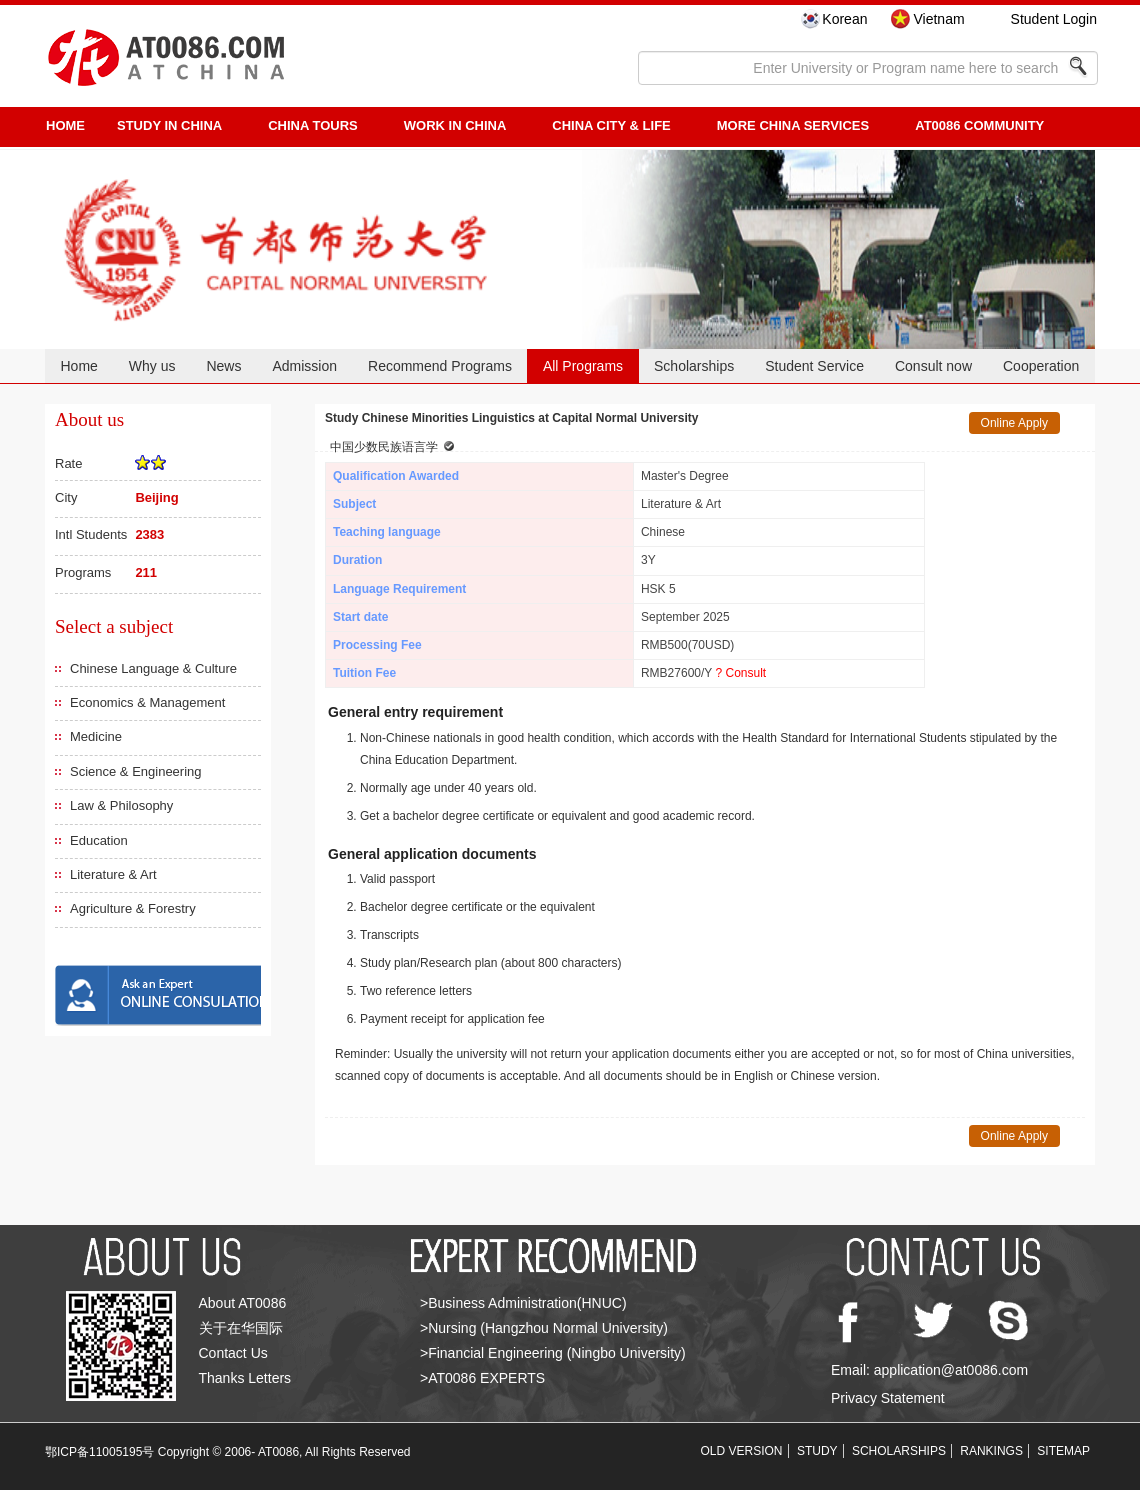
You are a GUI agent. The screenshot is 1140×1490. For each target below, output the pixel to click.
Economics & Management (147, 702)
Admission (304, 366)
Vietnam (938, 19)
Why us (152, 366)
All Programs (583, 366)
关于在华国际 (241, 1328)
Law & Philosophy (121, 805)
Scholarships (694, 366)
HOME (65, 125)
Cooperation (1041, 366)
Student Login (1054, 19)
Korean (844, 19)
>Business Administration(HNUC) (523, 1303)
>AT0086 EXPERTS (482, 1378)
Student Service (814, 366)
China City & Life (611, 125)
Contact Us (233, 1353)
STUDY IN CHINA (169, 125)
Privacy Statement (888, 1398)
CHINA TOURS (313, 125)
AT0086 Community (979, 125)
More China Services (793, 125)
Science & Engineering (136, 771)
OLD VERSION (742, 1451)
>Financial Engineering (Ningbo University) (553, 1353)
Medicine (96, 736)
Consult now (933, 366)
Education (99, 840)
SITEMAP (1063, 1451)
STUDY (817, 1451)
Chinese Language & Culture (153, 668)
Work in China (455, 125)
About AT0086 (243, 1303)
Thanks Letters (245, 1378)
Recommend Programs (440, 366)
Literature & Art (113, 874)
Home (78, 366)
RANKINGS (991, 1451)
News (223, 366)
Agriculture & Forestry (133, 908)
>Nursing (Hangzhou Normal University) (544, 1328)
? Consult (740, 673)
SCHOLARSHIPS (899, 1451)
